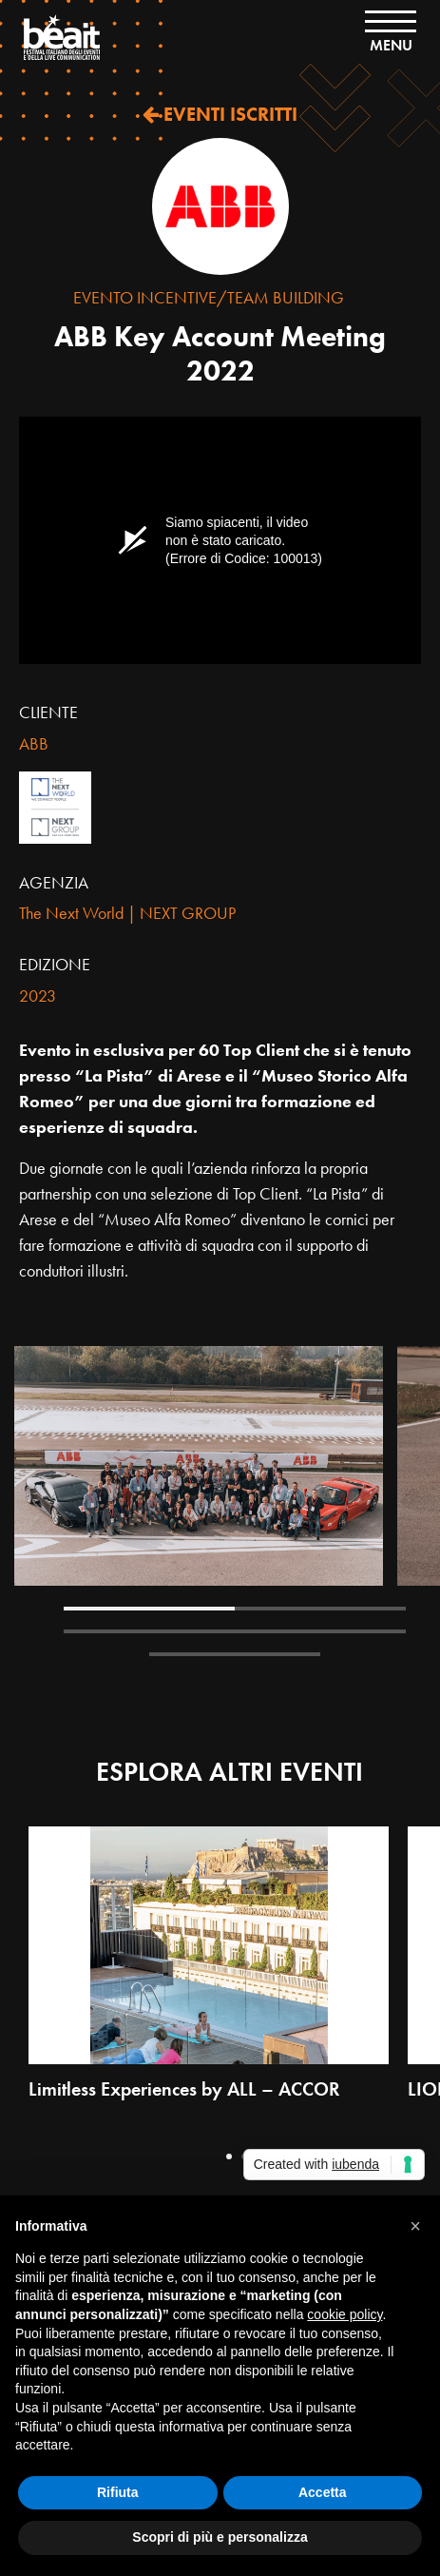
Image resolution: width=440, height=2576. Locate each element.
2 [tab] (320, 1608)
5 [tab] (234, 1654)
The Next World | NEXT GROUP (127, 913)
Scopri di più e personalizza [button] (219, 2537)
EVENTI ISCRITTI (220, 114)
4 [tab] (320, 1631)
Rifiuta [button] (118, 2492)
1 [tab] (149, 1608)
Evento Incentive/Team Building (208, 297)
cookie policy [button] (344, 2314)
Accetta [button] (322, 2492)
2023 (37, 995)
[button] (415, 2226)
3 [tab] (149, 1631)
